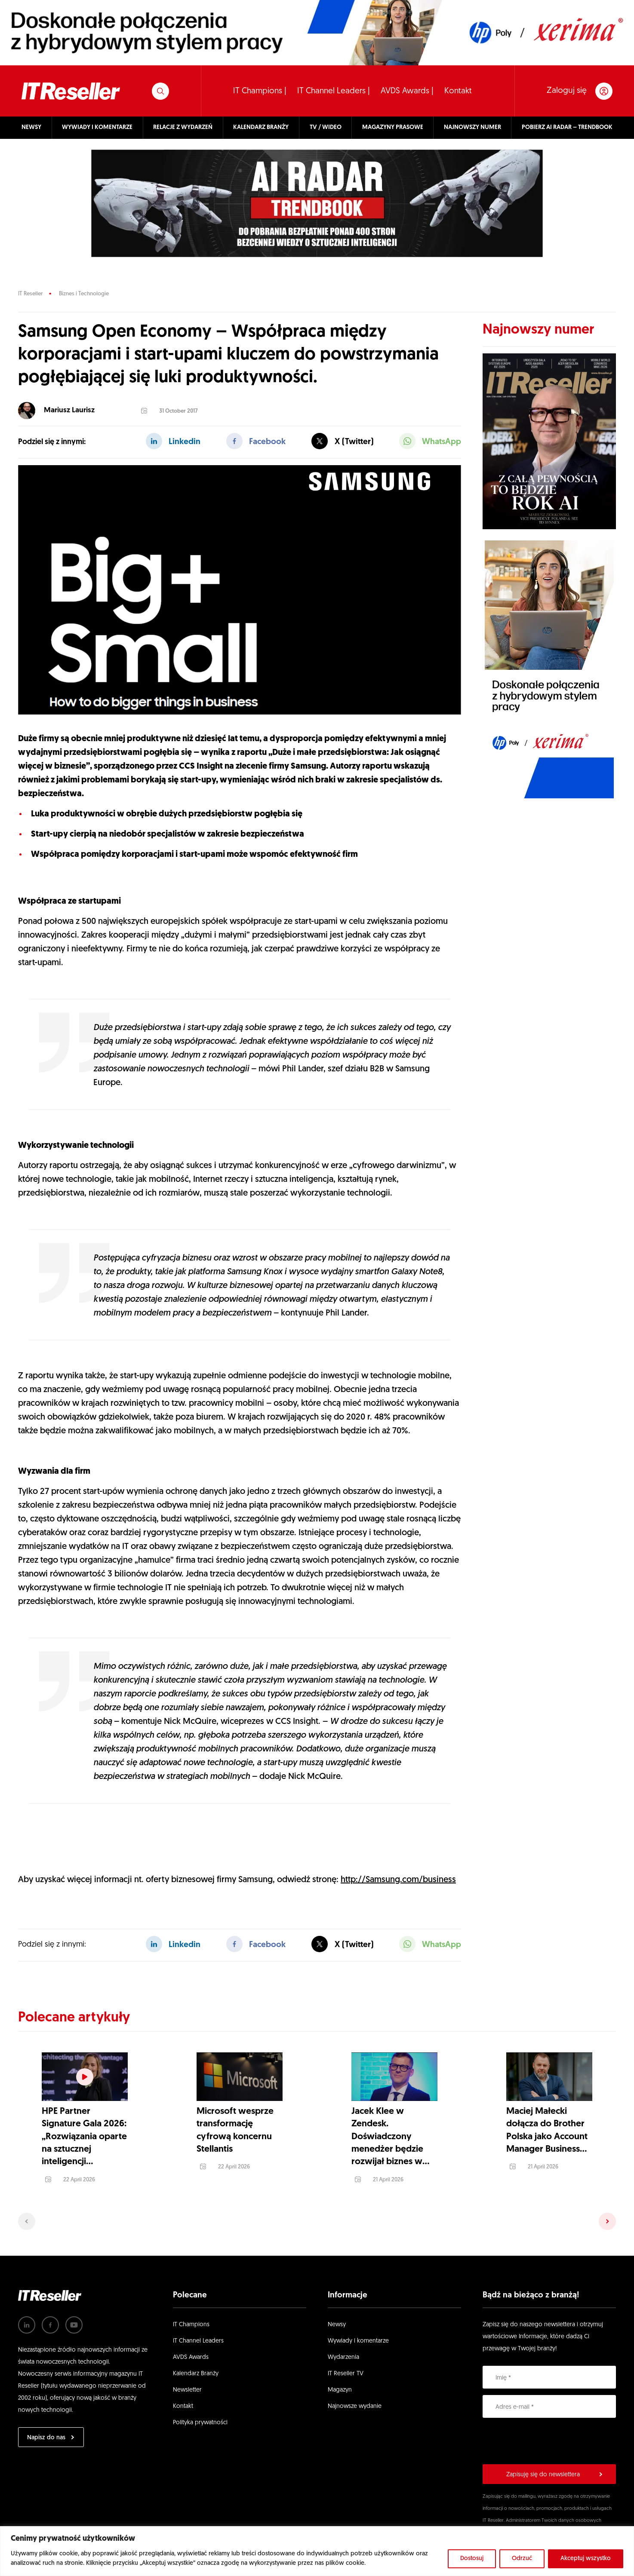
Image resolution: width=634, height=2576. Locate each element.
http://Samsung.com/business (398, 1880)
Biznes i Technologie (84, 294)
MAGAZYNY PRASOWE (392, 127)
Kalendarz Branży (196, 2365)
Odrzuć (522, 2558)
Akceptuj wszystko (585, 2558)
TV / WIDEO (326, 127)
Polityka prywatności (200, 2414)
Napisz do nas (46, 2429)
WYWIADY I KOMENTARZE (97, 127)
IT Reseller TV (345, 2365)
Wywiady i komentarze (358, 2332)
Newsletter (187, 2381)
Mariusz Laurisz (69, 410)
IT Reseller (30, 294)
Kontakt (458, 91)
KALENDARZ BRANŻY (261, 127)
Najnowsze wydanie (355, 2398)
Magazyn (340, 2381)
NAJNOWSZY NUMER (472, 127)
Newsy (337, 2316)
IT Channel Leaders (198, 2332)
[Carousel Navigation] (317, 2212)
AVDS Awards (191, 2349)
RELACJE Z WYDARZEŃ (182, 127)
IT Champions (191, 2316)
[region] (317, 2551)
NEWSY (31, 127)
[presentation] (548, 2432)
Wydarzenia (343, 2349)
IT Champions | (259, 91)
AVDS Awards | (407, 91)
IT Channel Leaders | (333, 91)
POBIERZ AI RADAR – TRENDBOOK (567, 127)
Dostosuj (471, 2558)
